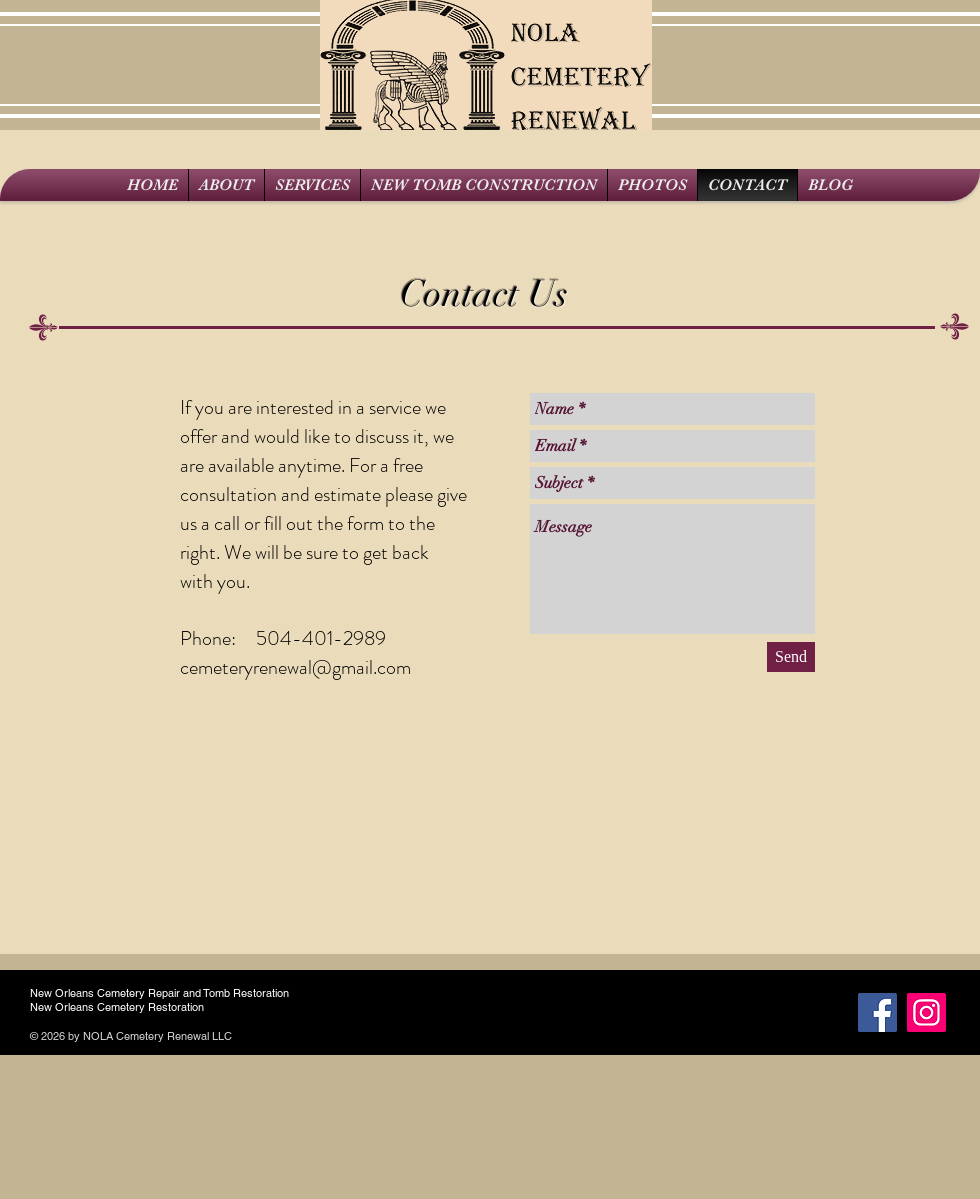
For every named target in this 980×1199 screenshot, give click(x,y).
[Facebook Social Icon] (877, 1012)
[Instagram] (926, 1012)
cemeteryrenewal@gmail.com (295, 667)
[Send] (791, 657)
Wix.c (248, 1036)
